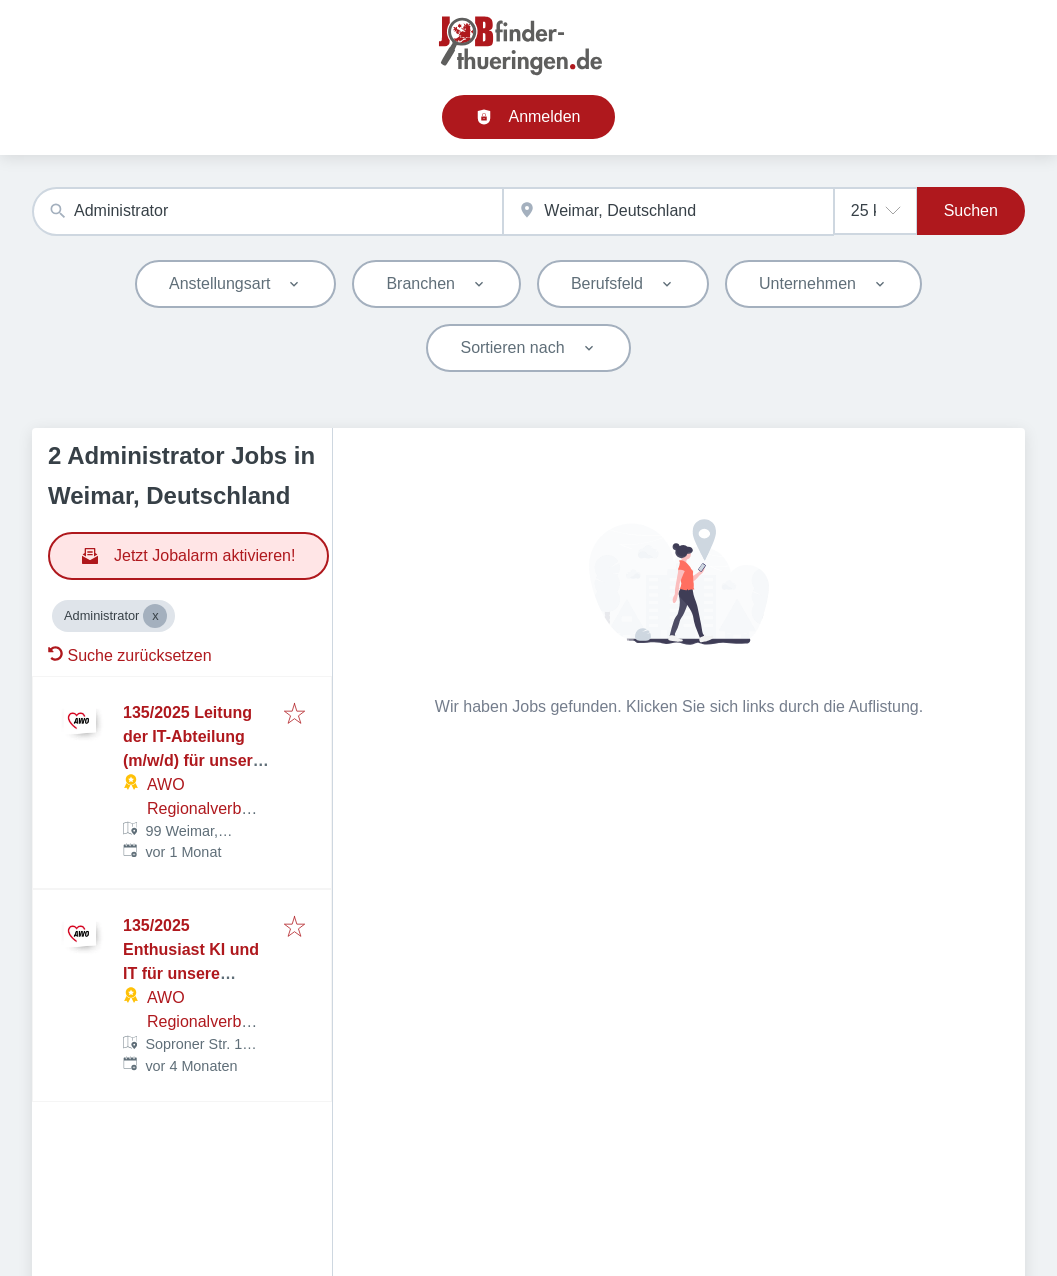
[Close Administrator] (155, 616)
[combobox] (267, 211)
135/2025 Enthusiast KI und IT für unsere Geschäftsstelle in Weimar (191, 973)
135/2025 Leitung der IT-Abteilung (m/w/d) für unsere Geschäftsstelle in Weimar (192, 760)
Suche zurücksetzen (130, 655)
